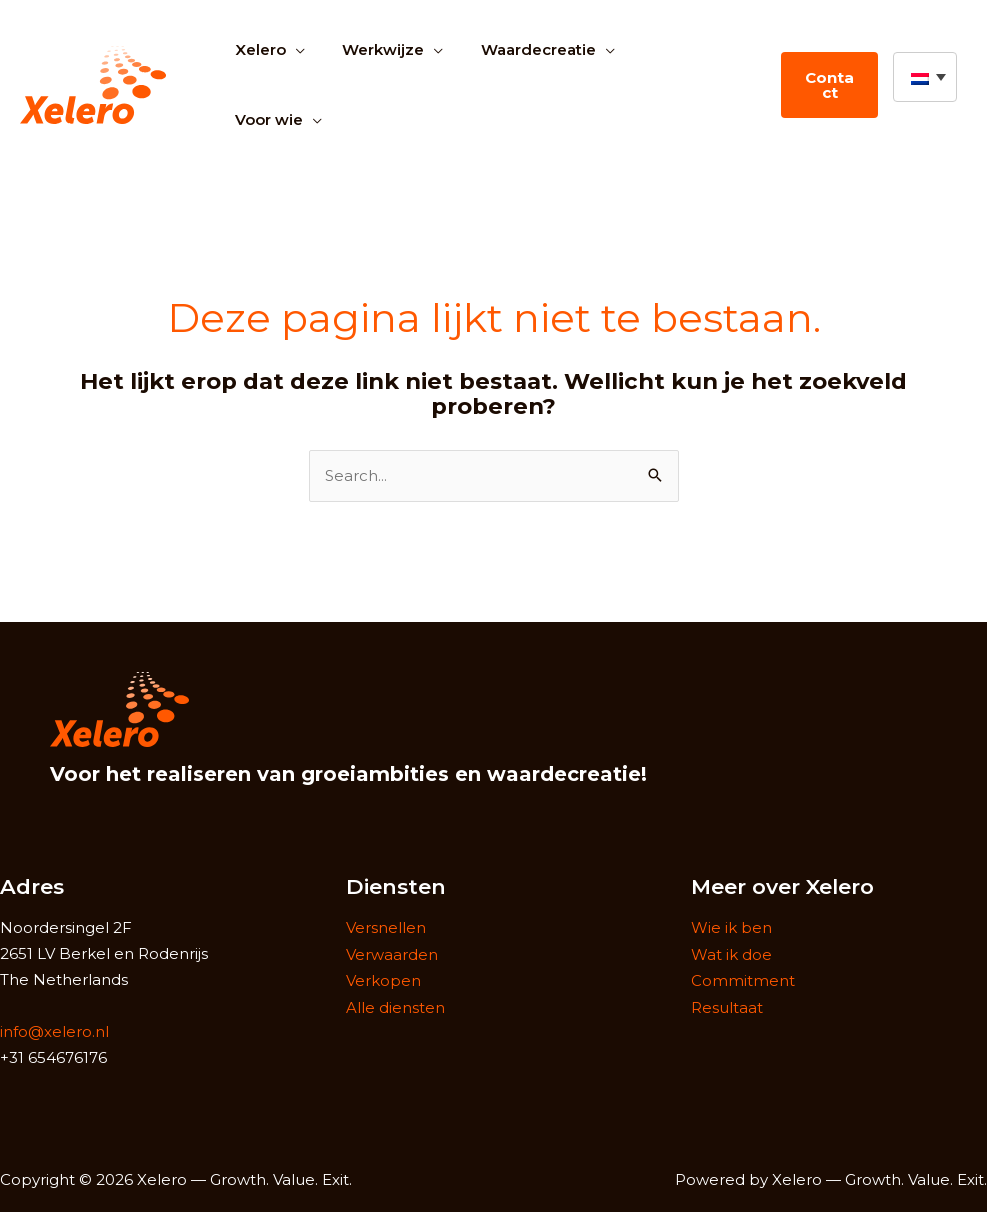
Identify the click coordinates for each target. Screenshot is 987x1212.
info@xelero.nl (54, 1031)
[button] (925, 77)
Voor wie (265, 119)
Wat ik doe (731, 953)
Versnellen (386, 927)
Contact (826, 85)
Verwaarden (392, 953)
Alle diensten (395, 1004)
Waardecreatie (519, 49)
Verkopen (383, 979)
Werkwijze (372, 49)
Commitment (743, 979)
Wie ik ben (731, 927)
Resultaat (727, 1004)
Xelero (256, 49)
